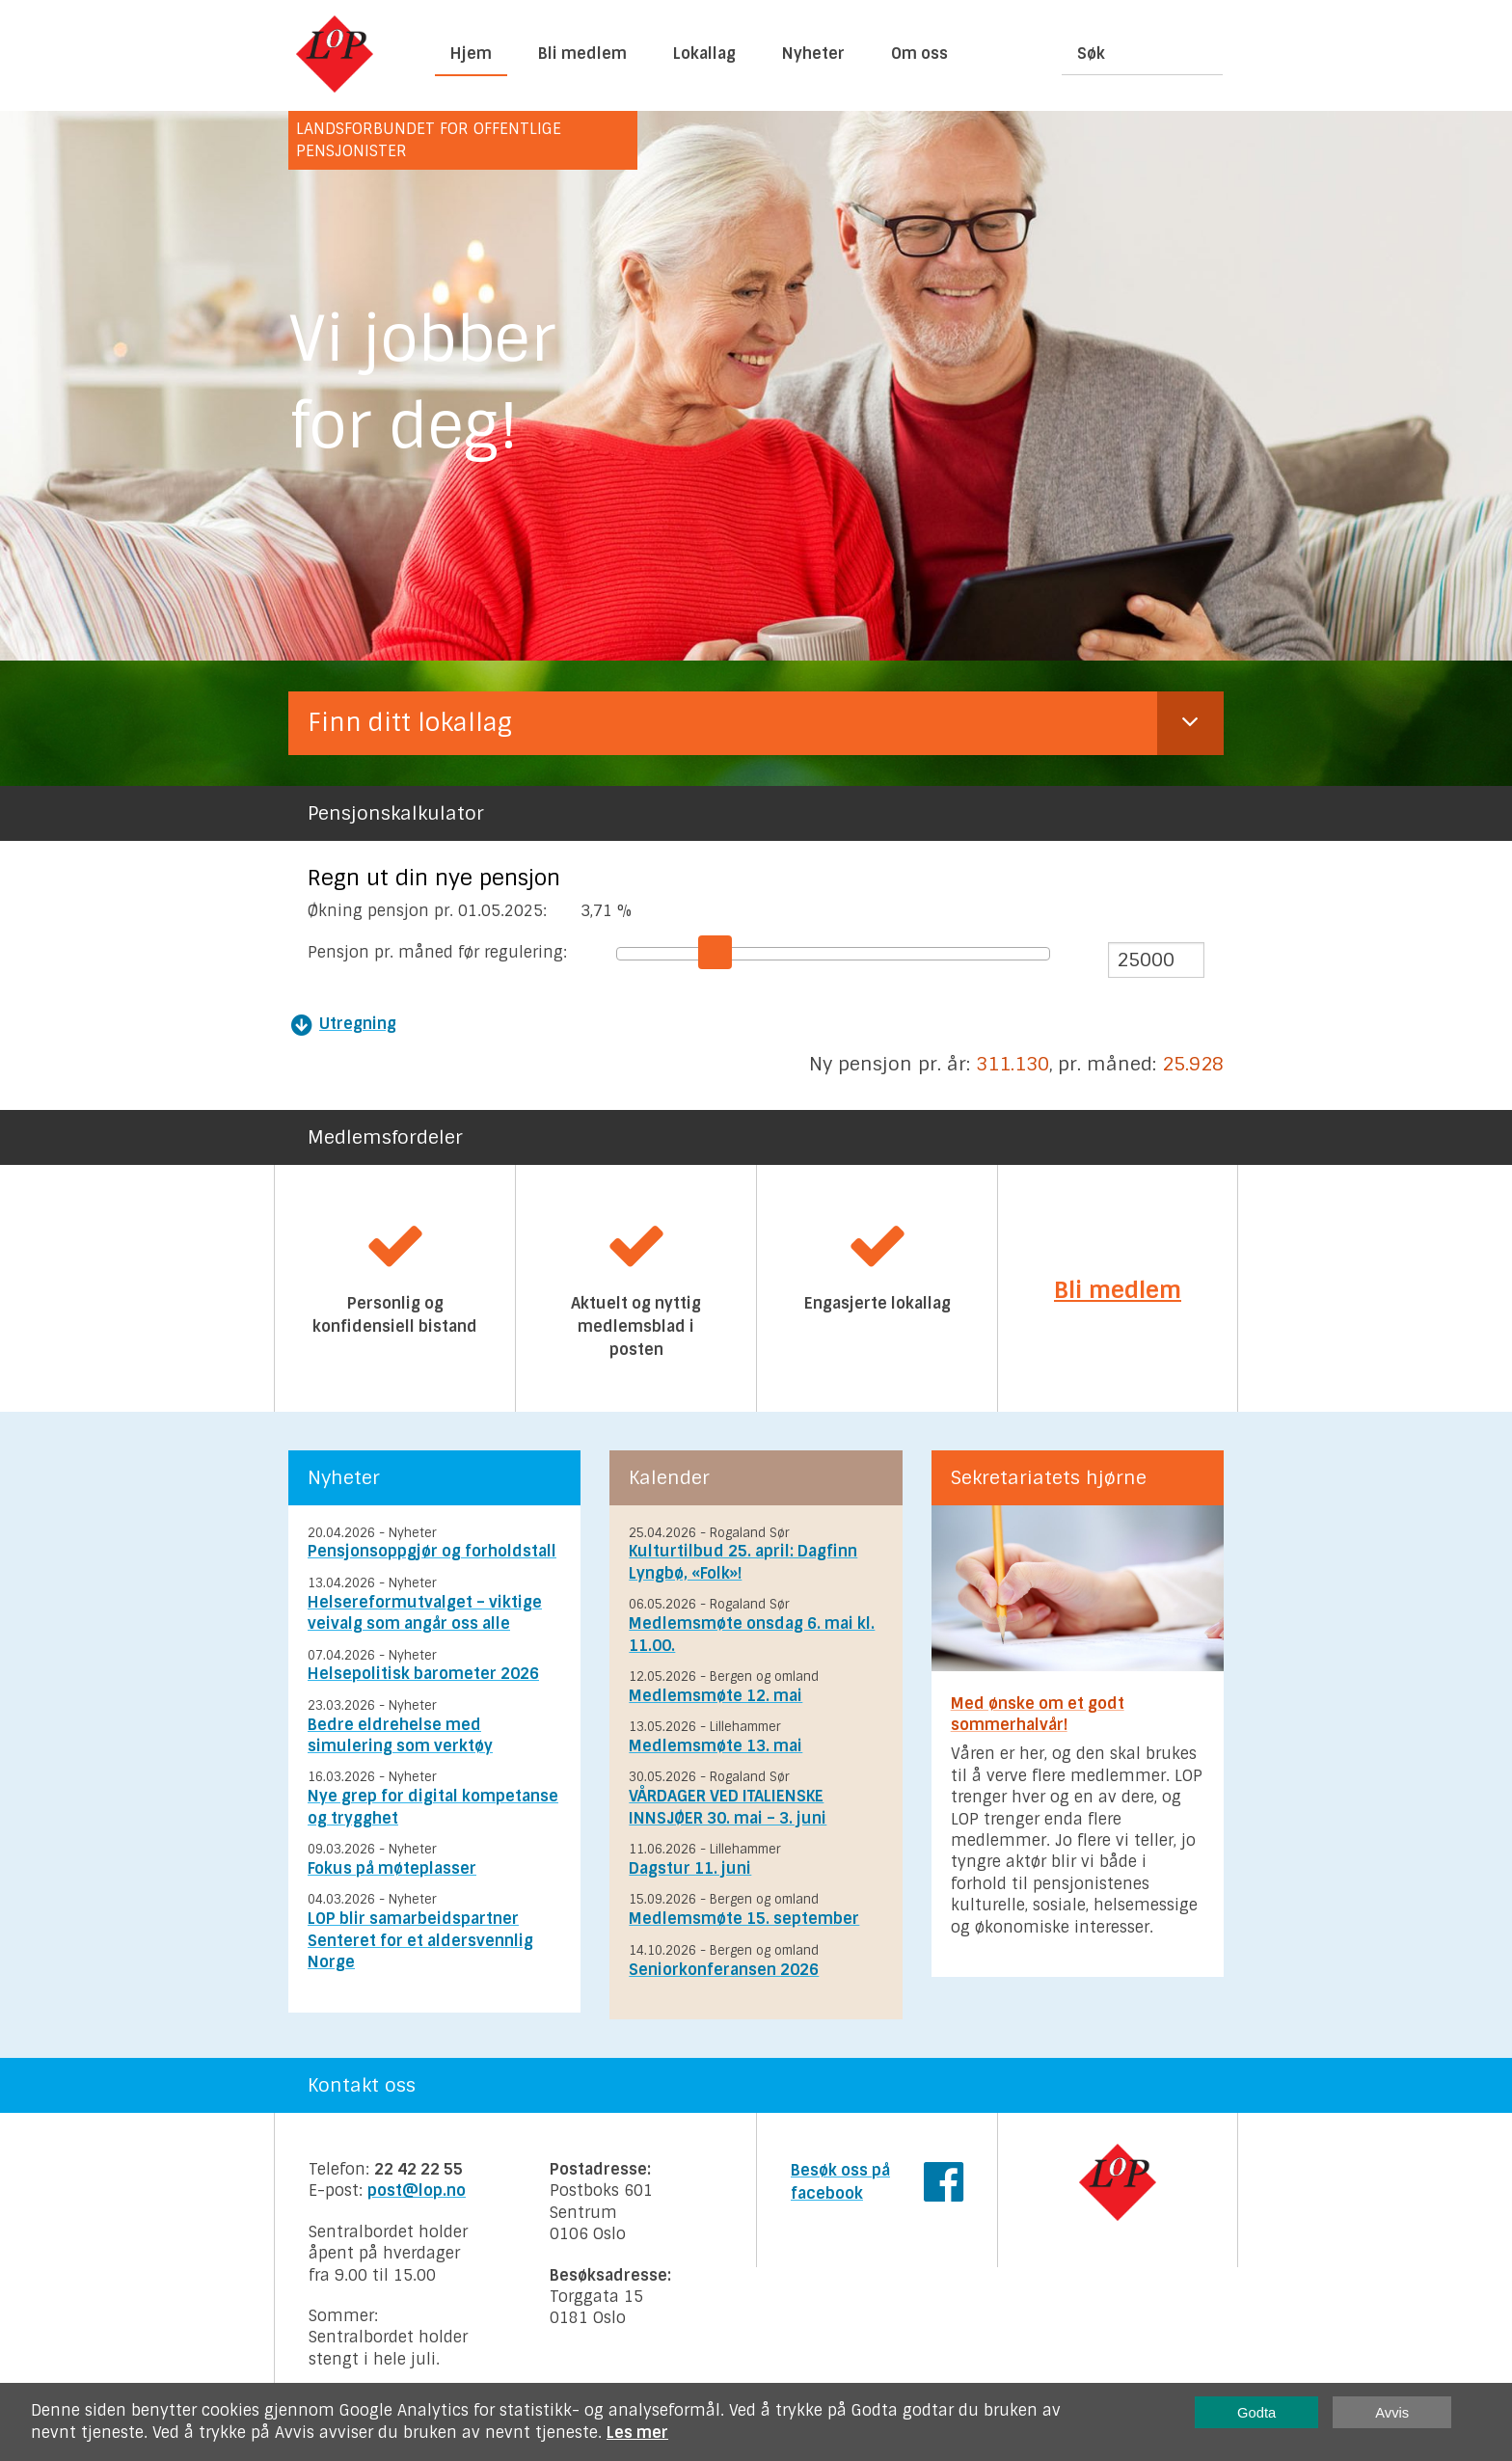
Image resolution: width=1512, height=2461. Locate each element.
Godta (1256, 2412)
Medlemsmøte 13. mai (715, 1746)
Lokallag (704, 53)
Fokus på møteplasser (392, 1868)
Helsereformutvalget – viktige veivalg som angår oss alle (425, 1613)
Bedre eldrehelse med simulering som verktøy (400, 1735)
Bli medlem (582, 53)
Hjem (471, 53)
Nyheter (813, 53)
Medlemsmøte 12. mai (715, 1696)
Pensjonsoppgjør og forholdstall (432, 1551)
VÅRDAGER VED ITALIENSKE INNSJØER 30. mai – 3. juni (727, 1806)
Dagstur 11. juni (690, 1868)
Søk (1091, 53)
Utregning (357, 1024)
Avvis (1392, 2412)
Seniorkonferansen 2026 (724, 1970)
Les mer (637, 2432)
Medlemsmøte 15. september (744, 1918)
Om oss (919, 53)
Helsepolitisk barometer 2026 (423, 1673)
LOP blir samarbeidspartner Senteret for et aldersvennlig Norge (420, 1940)
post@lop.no (416, 2190)
